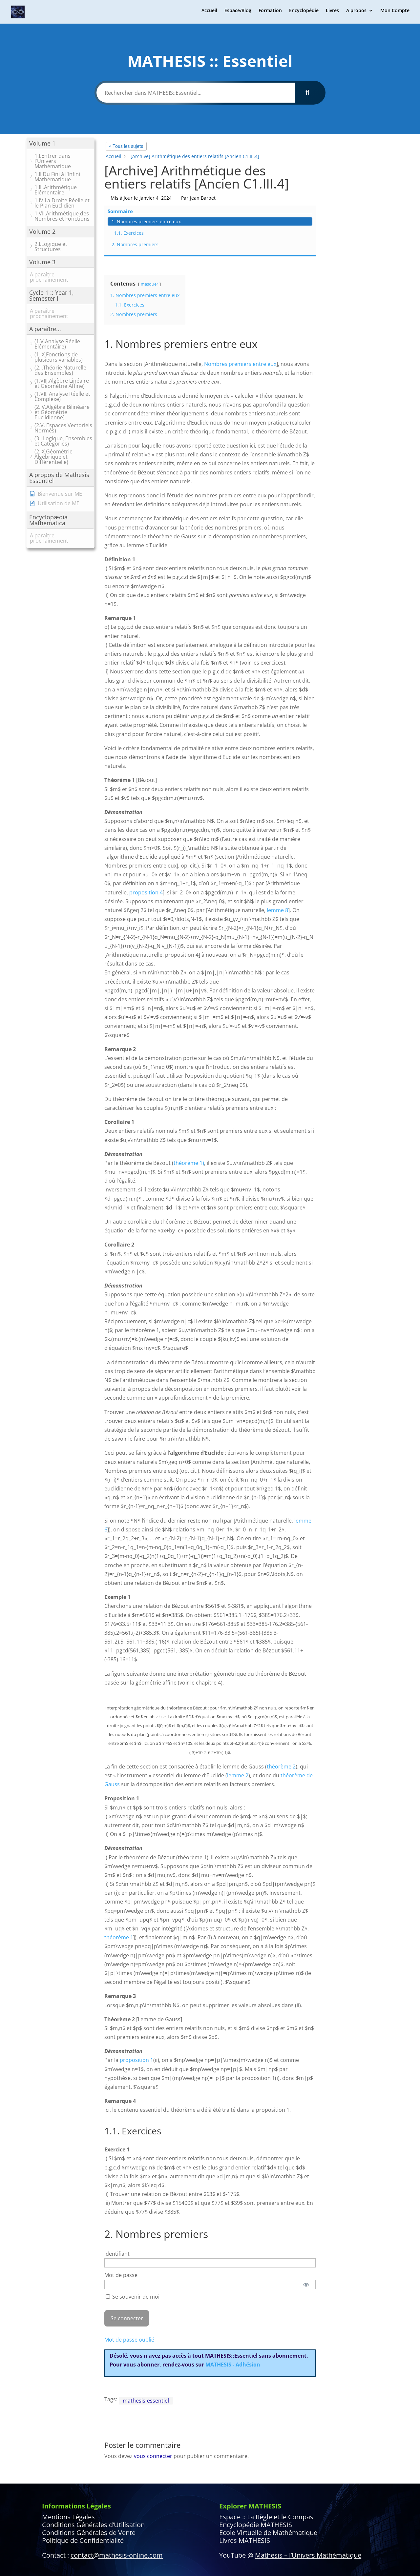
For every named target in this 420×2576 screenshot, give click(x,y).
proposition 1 (136, 1996)
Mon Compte (395, 13)
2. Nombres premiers (357, 183)
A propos (356, 13)
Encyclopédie (304, 13)
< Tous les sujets (126, 146)
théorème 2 (281, 1702)
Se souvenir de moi (132, 2232)
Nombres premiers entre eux (240, 300)
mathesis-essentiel (146, 2336)
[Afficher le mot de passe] (306, 2220)
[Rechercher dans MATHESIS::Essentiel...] (195, 93)
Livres (332, 13)
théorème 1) (189, 1099)
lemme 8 (277, 846)
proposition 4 (146, 828)
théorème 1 (118, 1873)
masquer (149, 220)
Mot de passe (120, 2211)
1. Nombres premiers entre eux (357, 156)
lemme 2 (237, 1711)
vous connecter (153, 2392)
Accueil (209, 13)
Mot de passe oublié (129, 2275)
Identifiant (117, 2189)
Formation (270, 13)
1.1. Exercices (351, 172)
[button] (60, 143)
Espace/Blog (237, 13)
